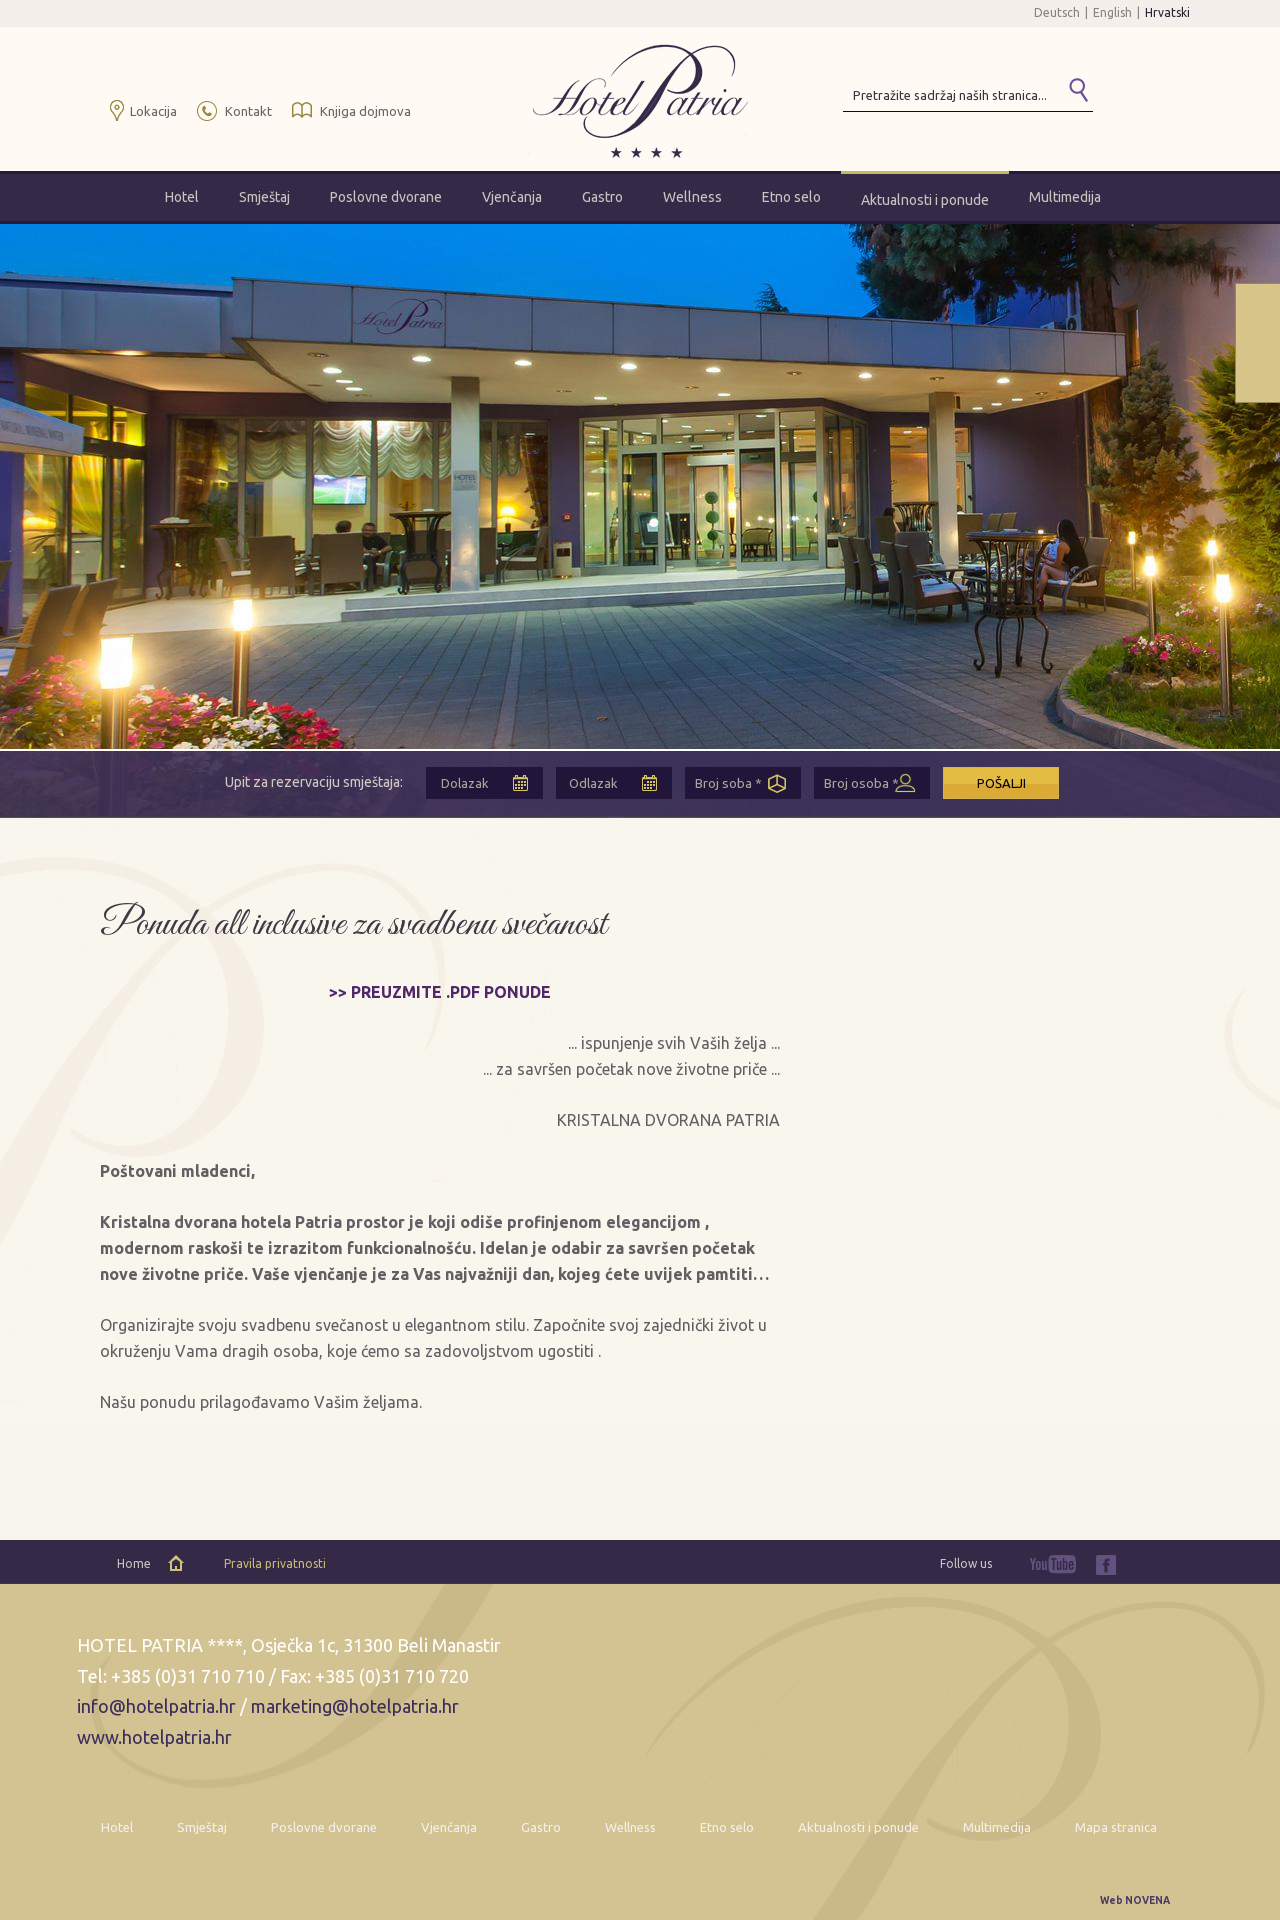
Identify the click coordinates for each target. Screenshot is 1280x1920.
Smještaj (264, 197)
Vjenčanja (512, 197)
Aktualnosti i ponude (925, 200)
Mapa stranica (1116, 1827)
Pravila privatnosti (275, 1563)
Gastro (602, 197)
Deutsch (1057, 12)
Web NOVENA (1135, 1900)
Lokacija (153, 111)
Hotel (182, 197)
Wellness (692, 197)
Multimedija (1065, 197)
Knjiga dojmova (365, 111)
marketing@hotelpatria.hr (355, 1706)
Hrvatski (1167, 12)
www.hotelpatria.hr (154, 1737)
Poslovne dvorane (386, 197)
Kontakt (248, 111)
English (1112, 12)
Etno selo (791, 197)
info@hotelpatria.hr (156, 1706)
